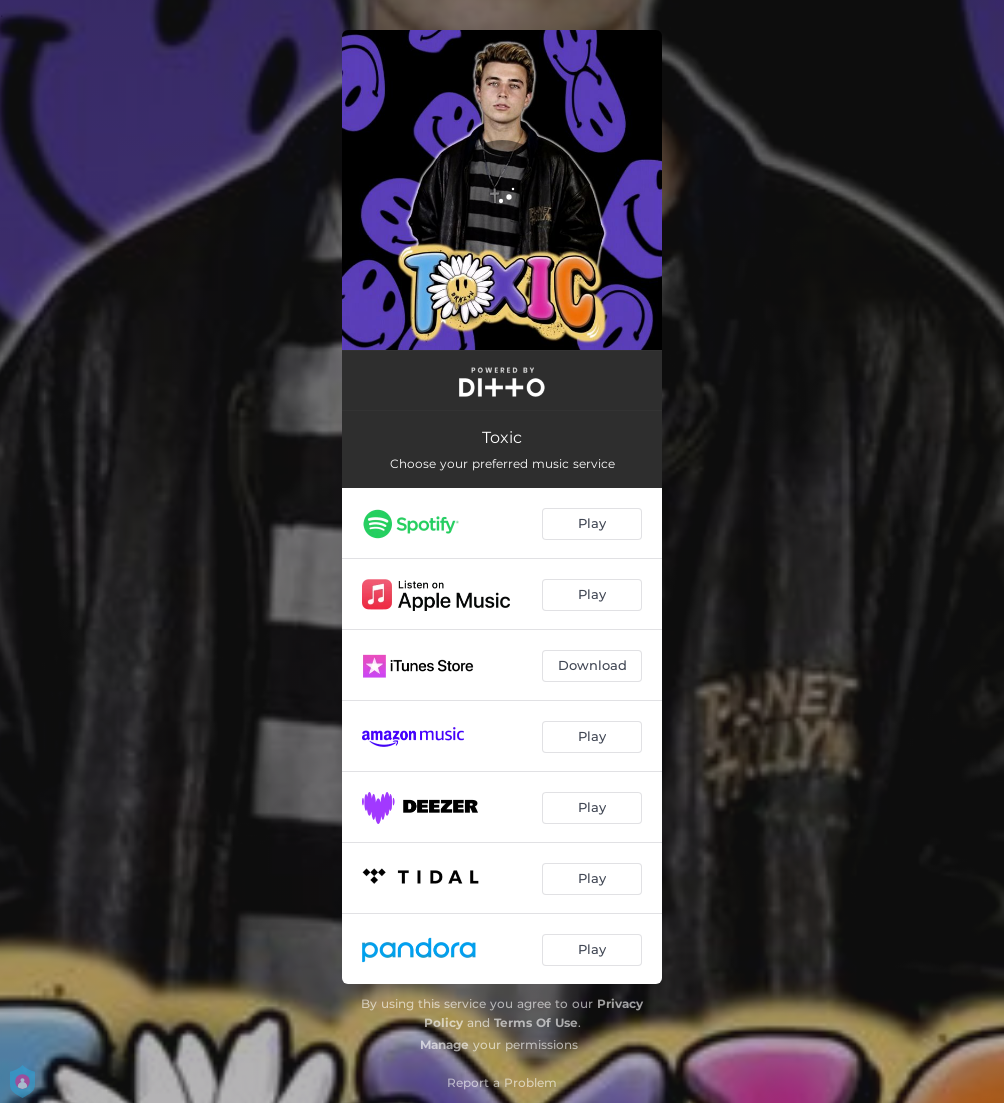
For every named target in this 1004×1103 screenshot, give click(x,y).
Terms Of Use (536, 1022)
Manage (444, 1044)
